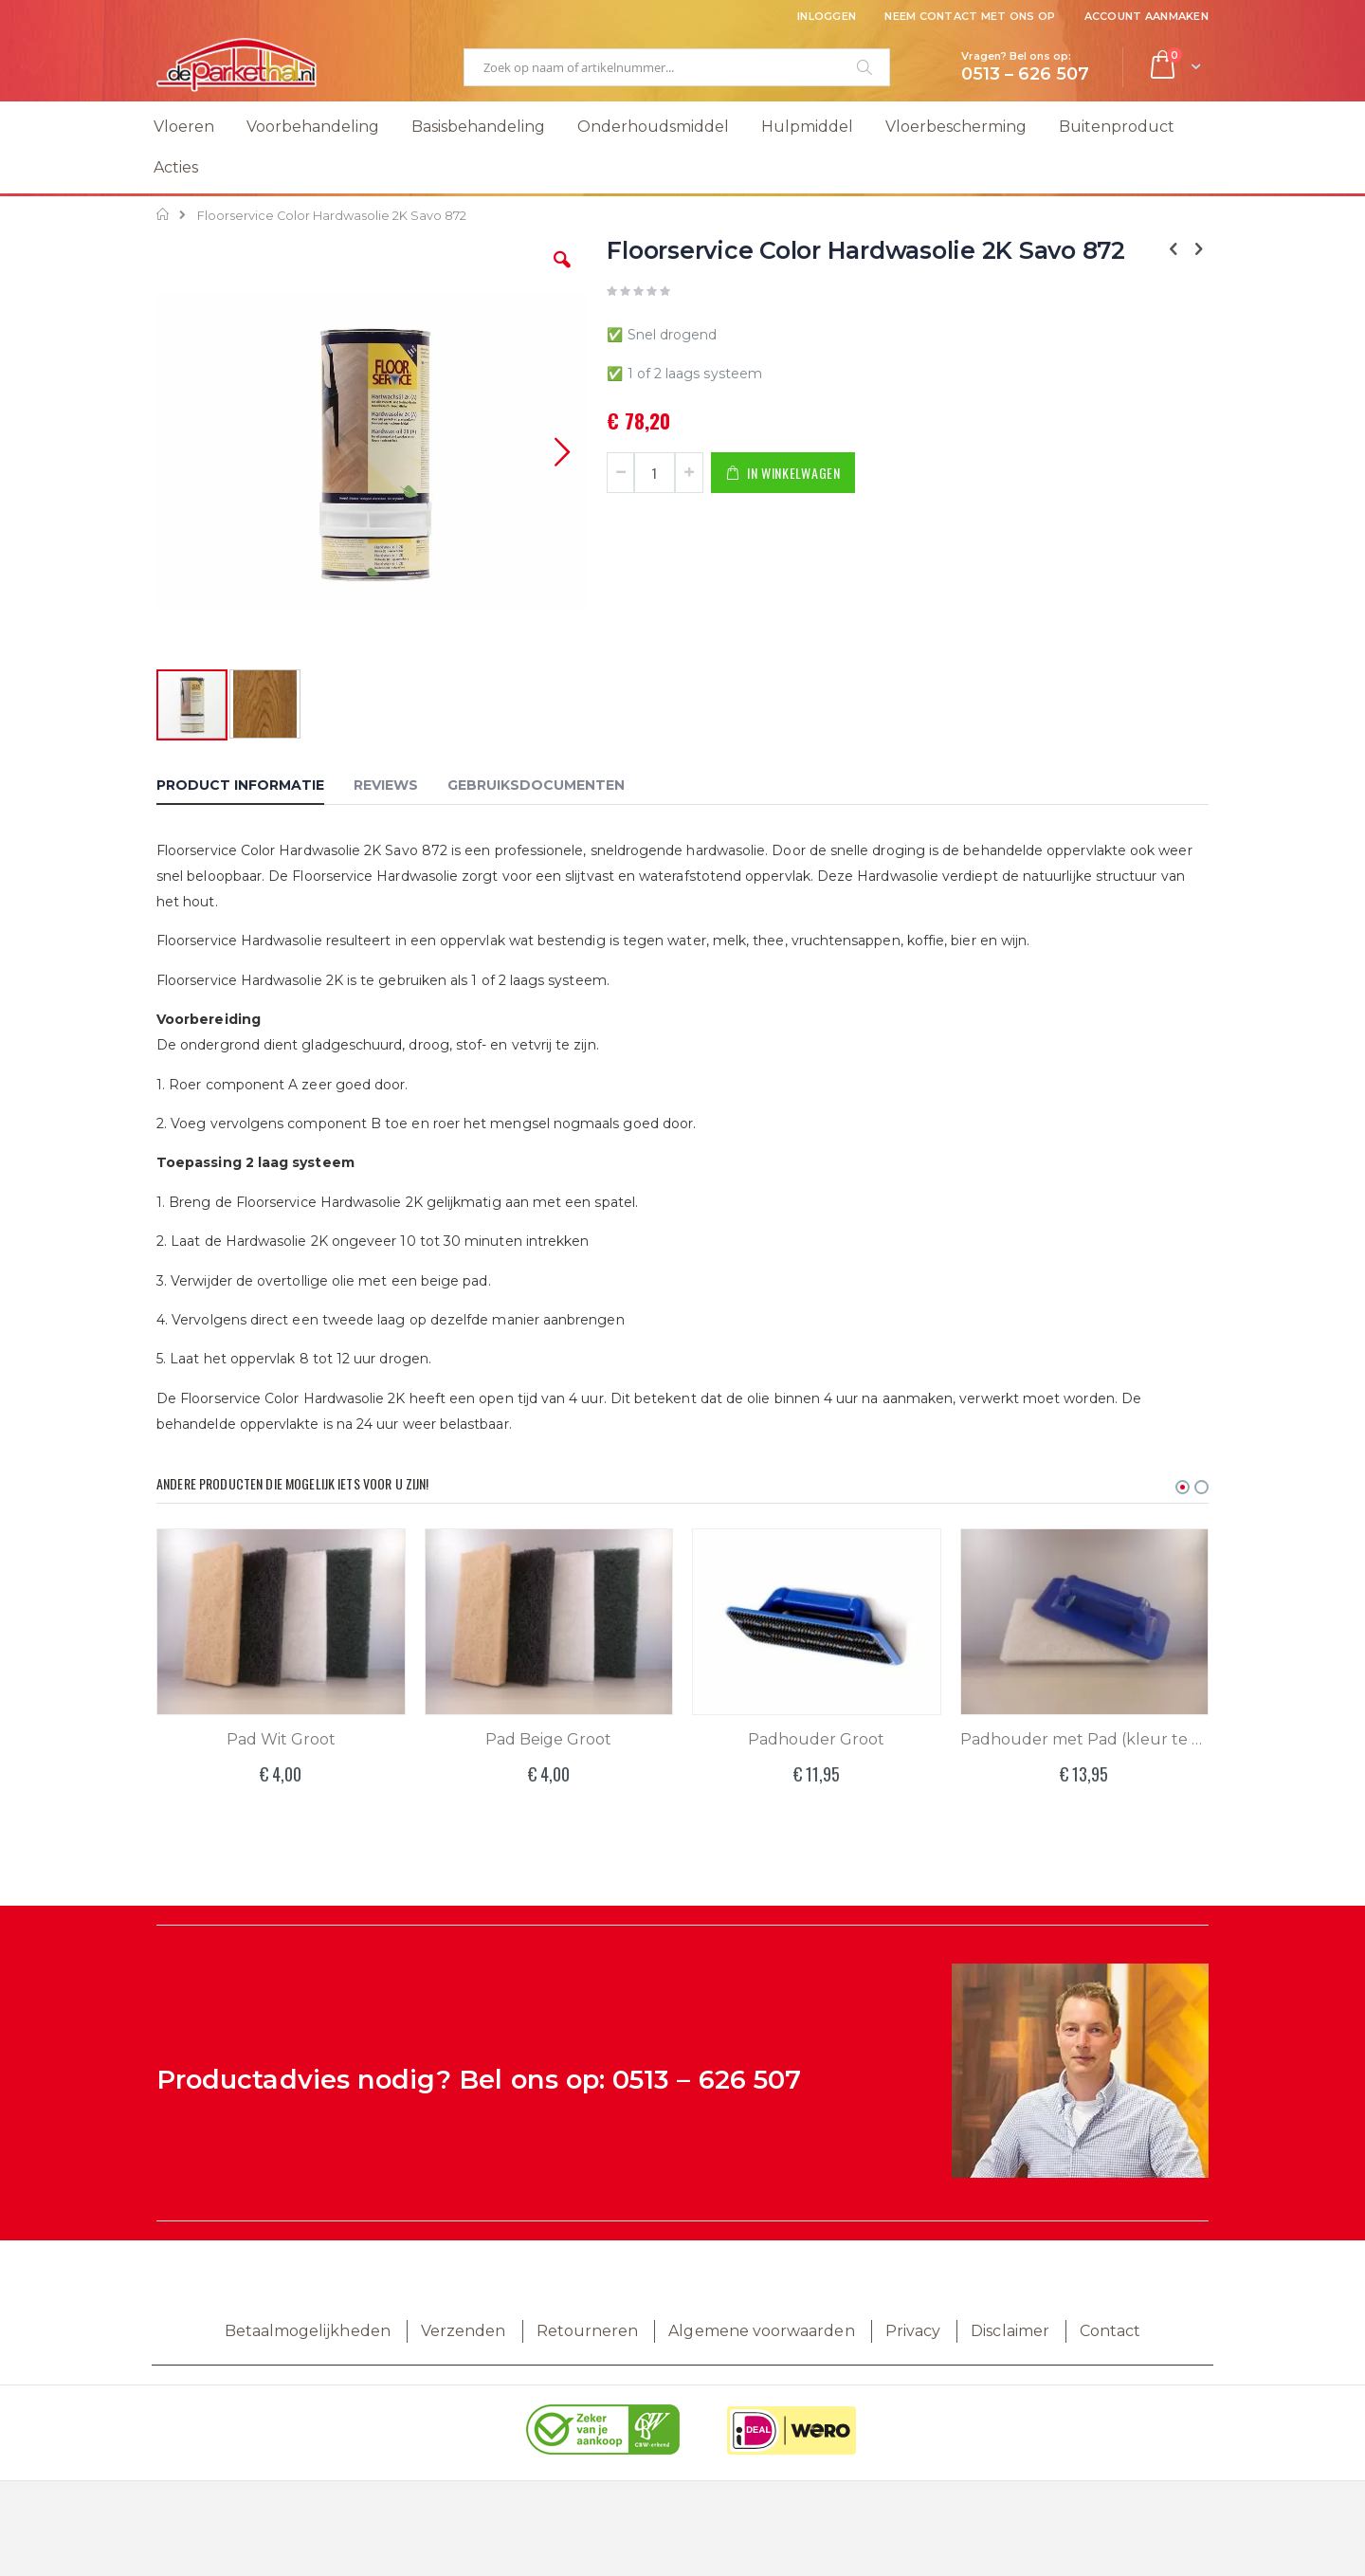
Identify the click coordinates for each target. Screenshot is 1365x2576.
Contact (1110, 2331)
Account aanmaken (1146, 16)
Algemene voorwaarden (761, 2331)
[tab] (254, 787)
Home (163, 214)
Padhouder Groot (816, 1739)
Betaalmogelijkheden (308, 2331)
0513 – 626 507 (706, 2079)
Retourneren (588, 2331)
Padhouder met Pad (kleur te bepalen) (1085, 1739)
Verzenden (463, 2331)
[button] (562, 274)
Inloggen (826, 16)
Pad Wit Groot (281, 1739)
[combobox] (677, 67)
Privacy (912, 2331)
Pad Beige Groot (548, 1739)
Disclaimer (1010, 2331)
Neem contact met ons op (969, 16)
